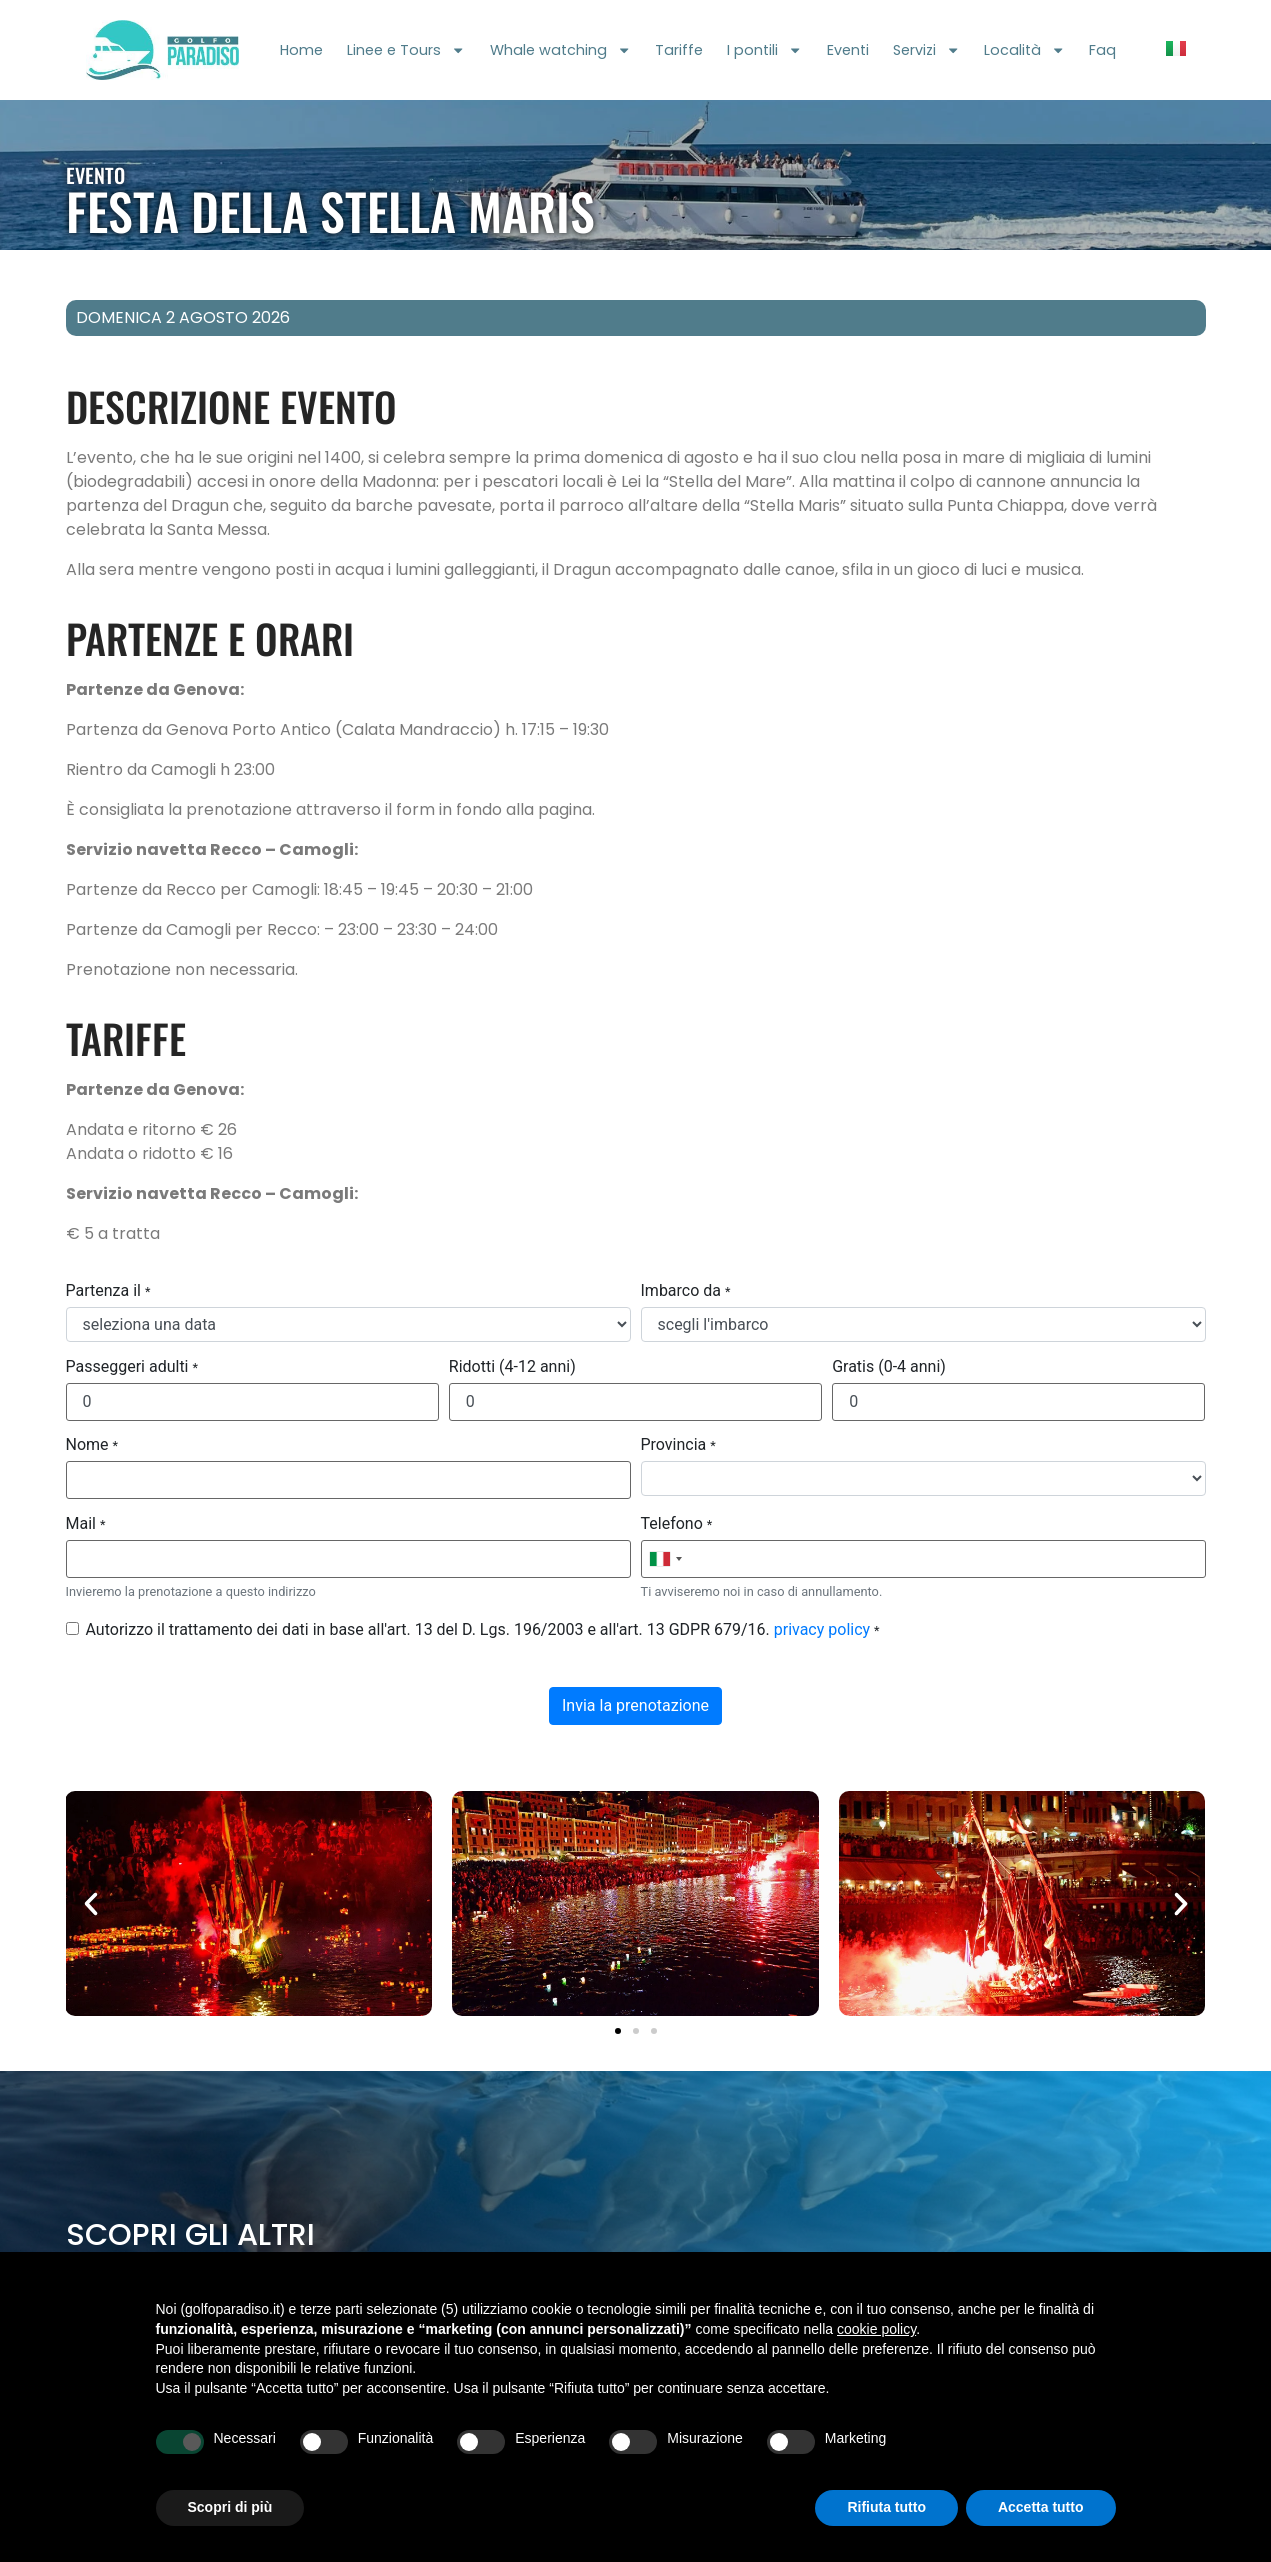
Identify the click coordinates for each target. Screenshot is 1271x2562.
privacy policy (822, 1629)
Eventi (848, 50)
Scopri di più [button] (230, 2507)
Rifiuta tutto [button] (886, 2507)
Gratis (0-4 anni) (889, 1367)
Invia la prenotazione (635, 1705)
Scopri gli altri (190, 2234)
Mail (86, 1524)
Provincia (678, 1445)
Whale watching (560, 50)
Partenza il (108, 1291)
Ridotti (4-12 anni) (512, 1367)
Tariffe (679, 50)
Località (1024, 50)
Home (301, 50)
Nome (92, 1445)
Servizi (926, 50)
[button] (91, 1904)
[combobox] (665, 1559)
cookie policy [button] (876, 2329)
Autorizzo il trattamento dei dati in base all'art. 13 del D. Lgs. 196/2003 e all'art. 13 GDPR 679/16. (483, 1630)
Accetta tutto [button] (1041, 2507)
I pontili (764, 50)
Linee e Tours (406, 50)
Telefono (677, 1524)
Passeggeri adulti (132, 1367)
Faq (1102, 50)
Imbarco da (686, 1291)
